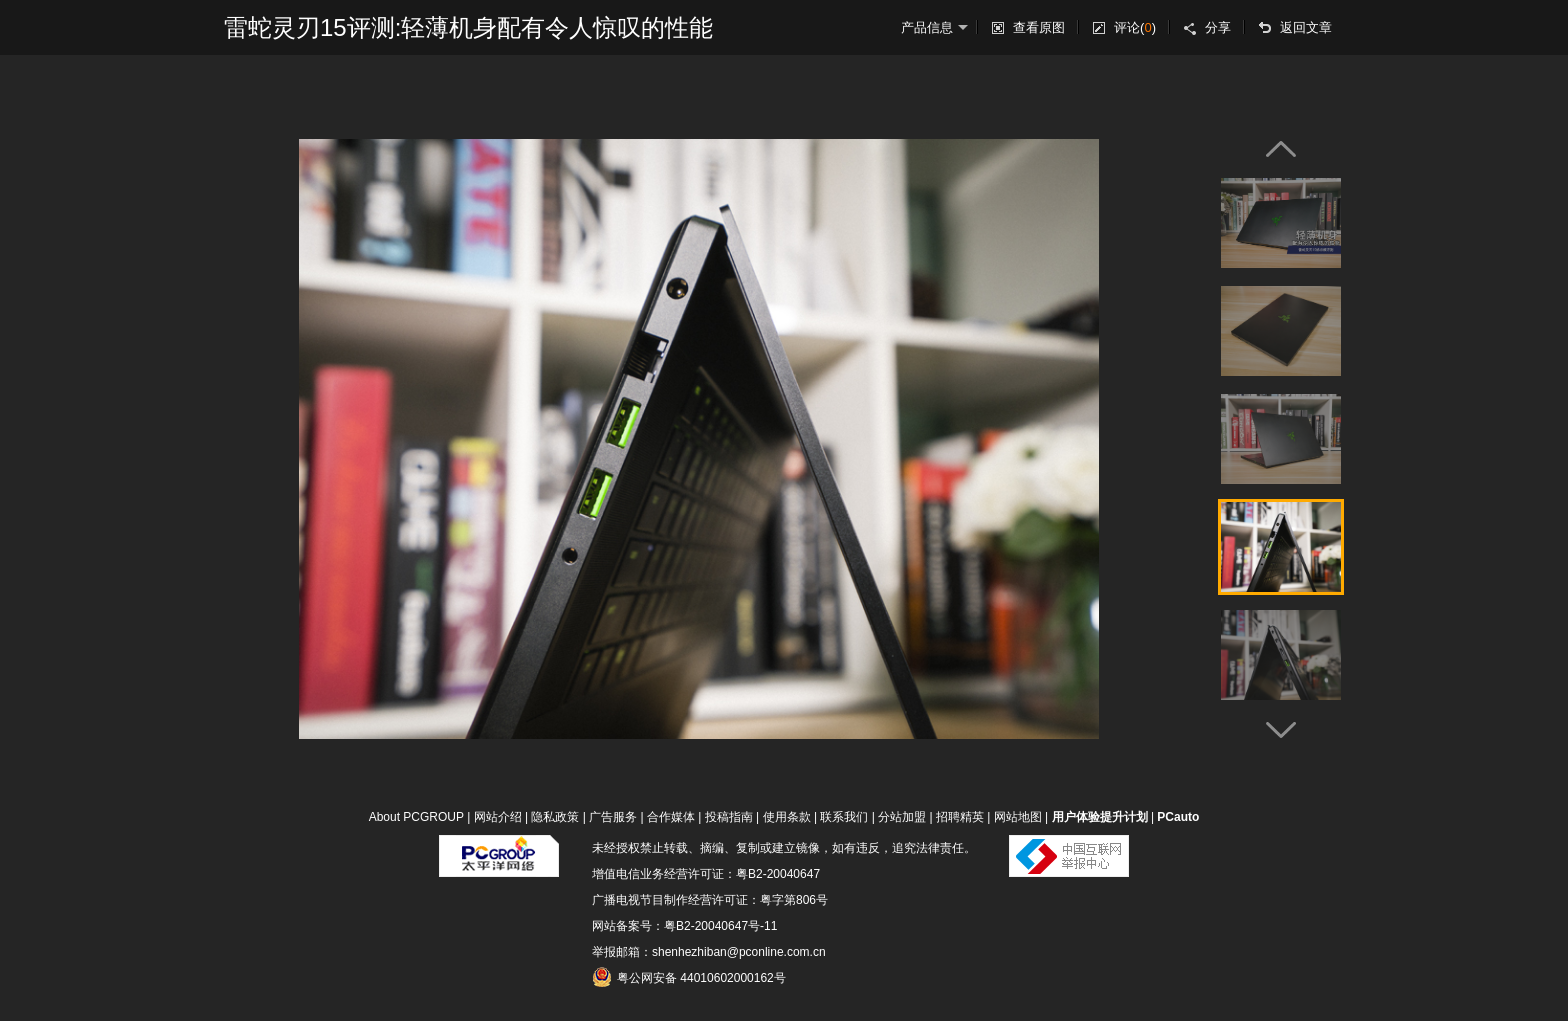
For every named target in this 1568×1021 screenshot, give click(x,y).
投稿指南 (729, 817)
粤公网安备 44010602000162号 (689, 977)
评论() (1135, 27)
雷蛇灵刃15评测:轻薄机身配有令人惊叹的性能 (468, 27)
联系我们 (844, 817)
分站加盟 (902, 817)
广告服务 (613, 817)
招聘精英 (960, 817)
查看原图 (1039, 27)
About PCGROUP (416, 817)
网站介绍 (498, 817)
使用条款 (787, 817)
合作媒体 (671, 817)
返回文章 (1306, 27)
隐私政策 (555, 817)
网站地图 (1018, 817)
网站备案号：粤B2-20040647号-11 (684, 926)
